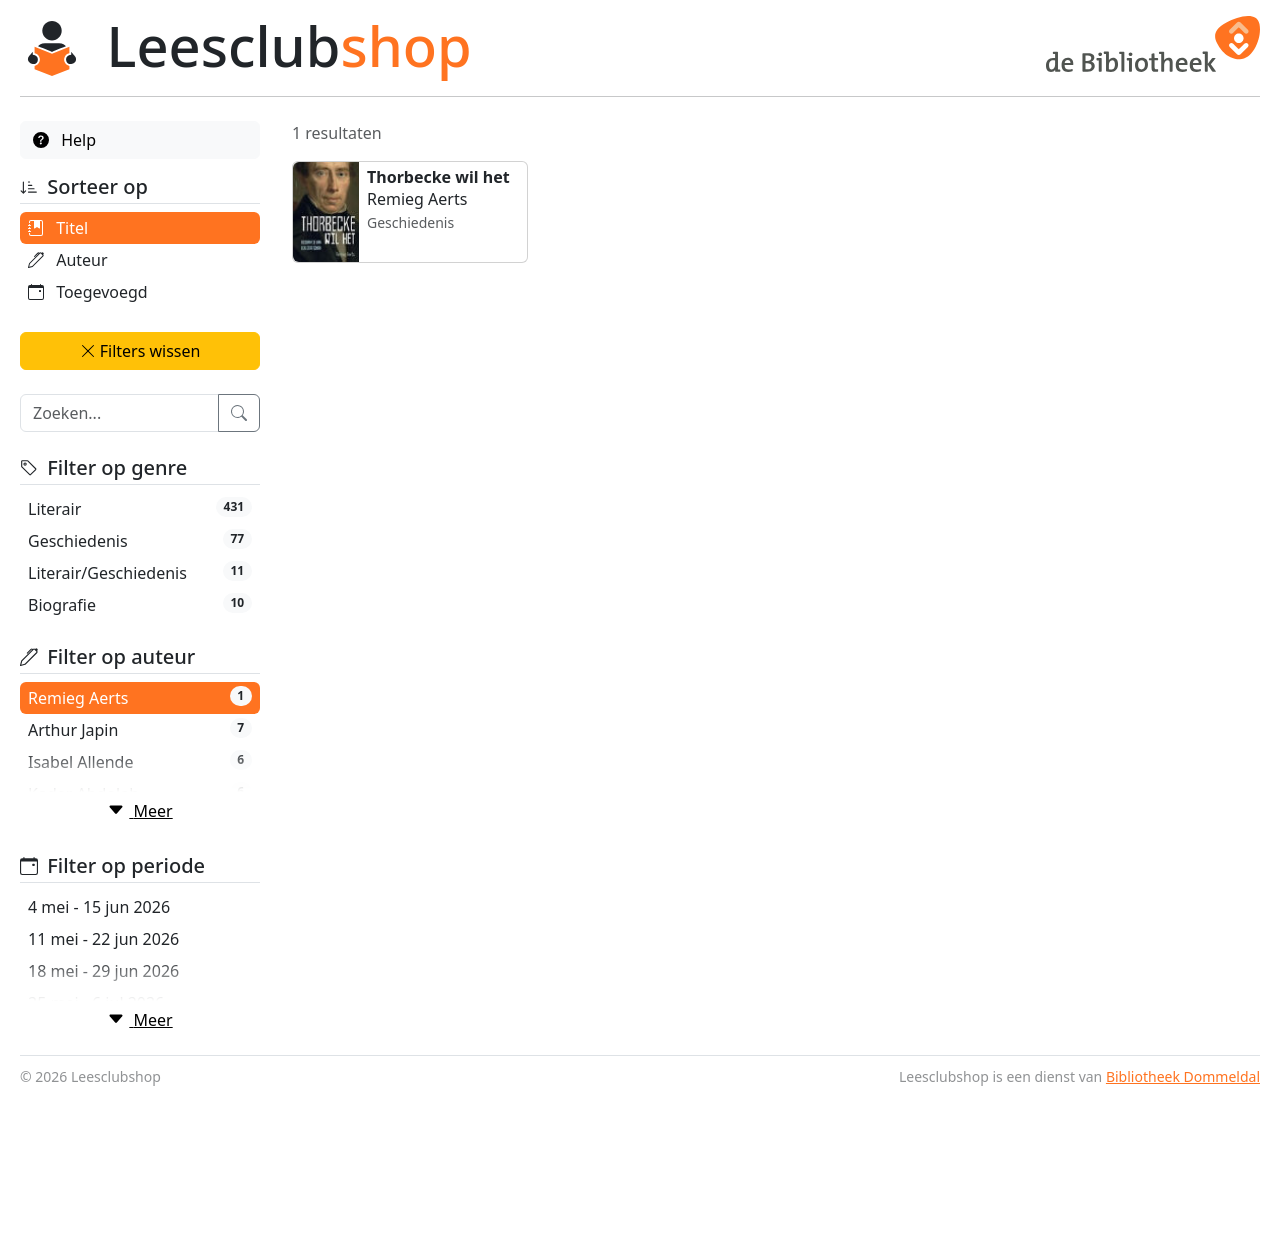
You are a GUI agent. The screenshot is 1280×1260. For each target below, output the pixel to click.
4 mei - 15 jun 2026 (99, 989)
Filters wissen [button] (140, 351)
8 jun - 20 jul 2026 (94, 1149)
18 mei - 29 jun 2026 (103, 1053)
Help (64, 140)
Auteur (68, 260)
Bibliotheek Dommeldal (1183, 1240)
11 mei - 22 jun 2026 (103, 1021)
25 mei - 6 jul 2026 (96, 1085)
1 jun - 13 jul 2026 (94, 1117)
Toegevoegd (88, 292)
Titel (58, 228)
